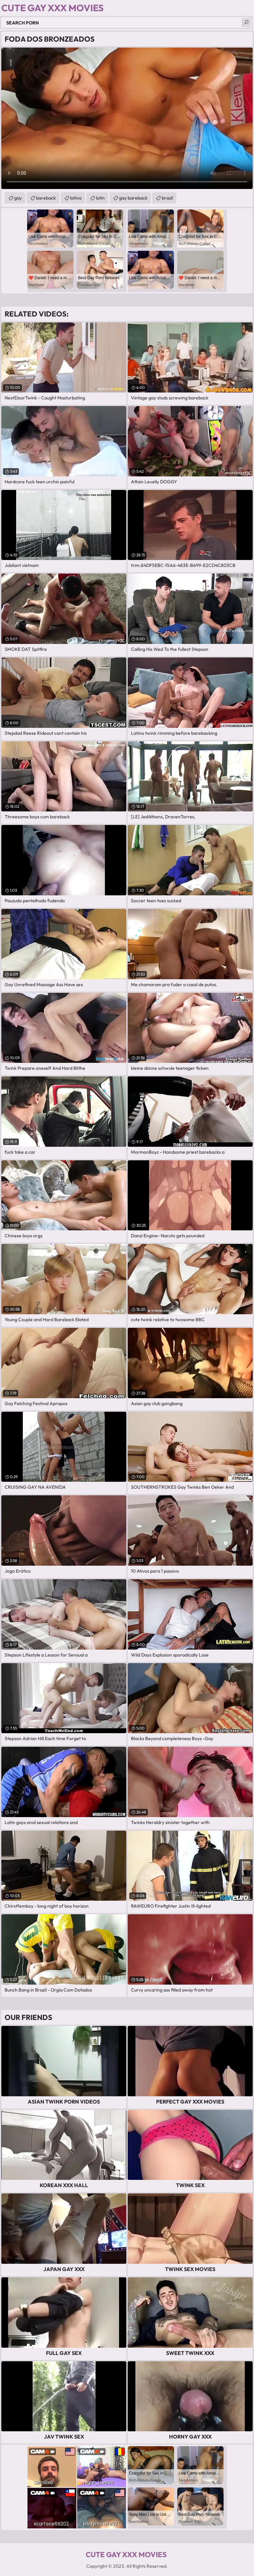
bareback (46, 198)
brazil (167, 198)
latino (76, 198)
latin (100, 198)
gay (18, 198)
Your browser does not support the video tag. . (127, 118)
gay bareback (133, 198)
